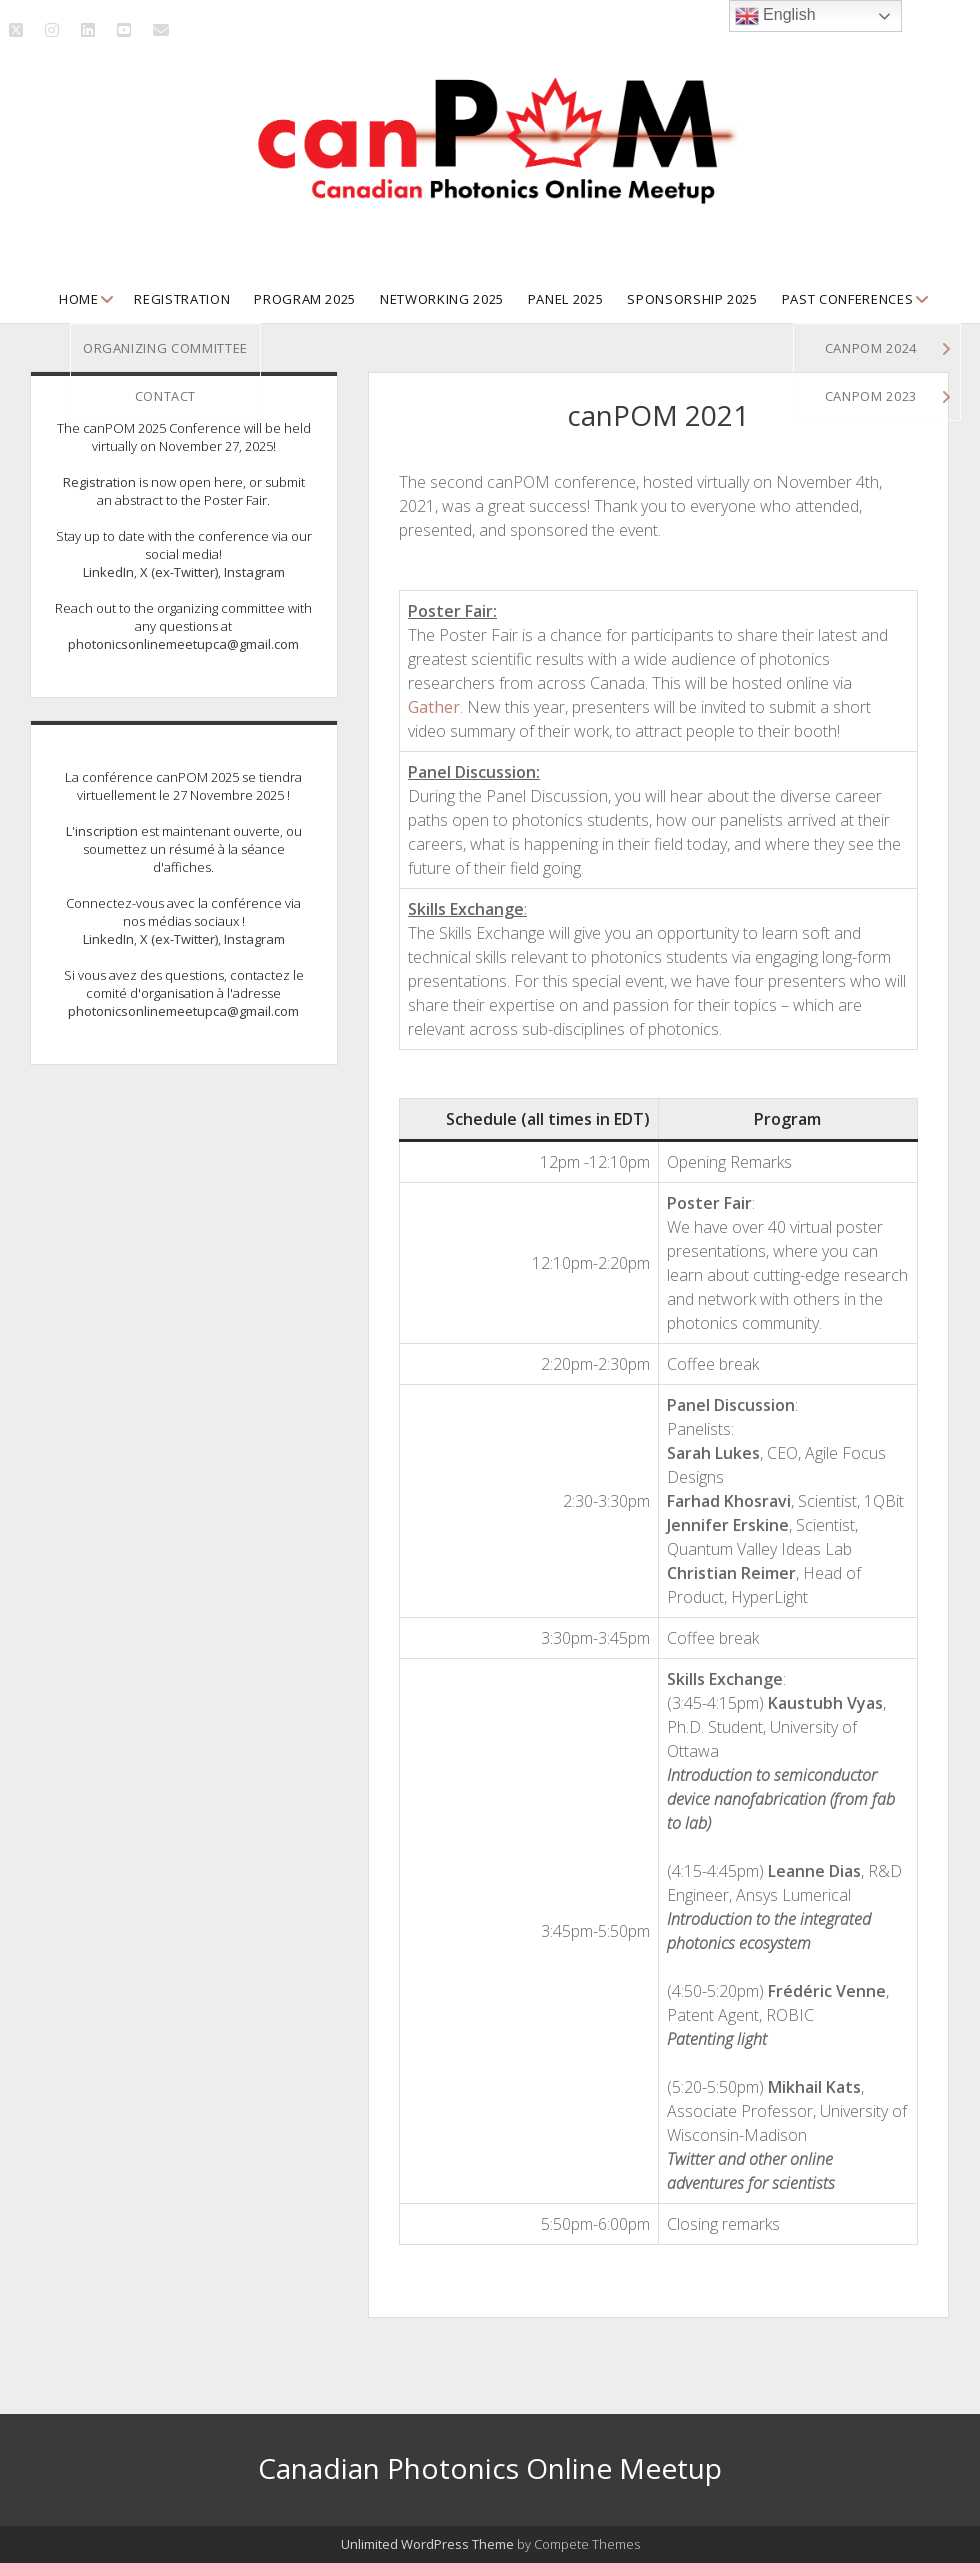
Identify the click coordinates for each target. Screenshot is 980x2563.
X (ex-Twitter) (179, 572)
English (775, 16)
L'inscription (102, 831)
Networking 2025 (442, 299)
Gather (434, 707)
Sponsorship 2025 (692, 299)
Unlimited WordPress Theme (427, 2544)
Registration (182, 299)
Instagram (254, 572)
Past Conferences (847, 299)
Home (79, 299)
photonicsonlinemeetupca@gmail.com (183, 644)
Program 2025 (305, 299)
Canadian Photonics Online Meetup (490, 2468)
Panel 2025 (566, 299)
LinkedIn (108, 572)
